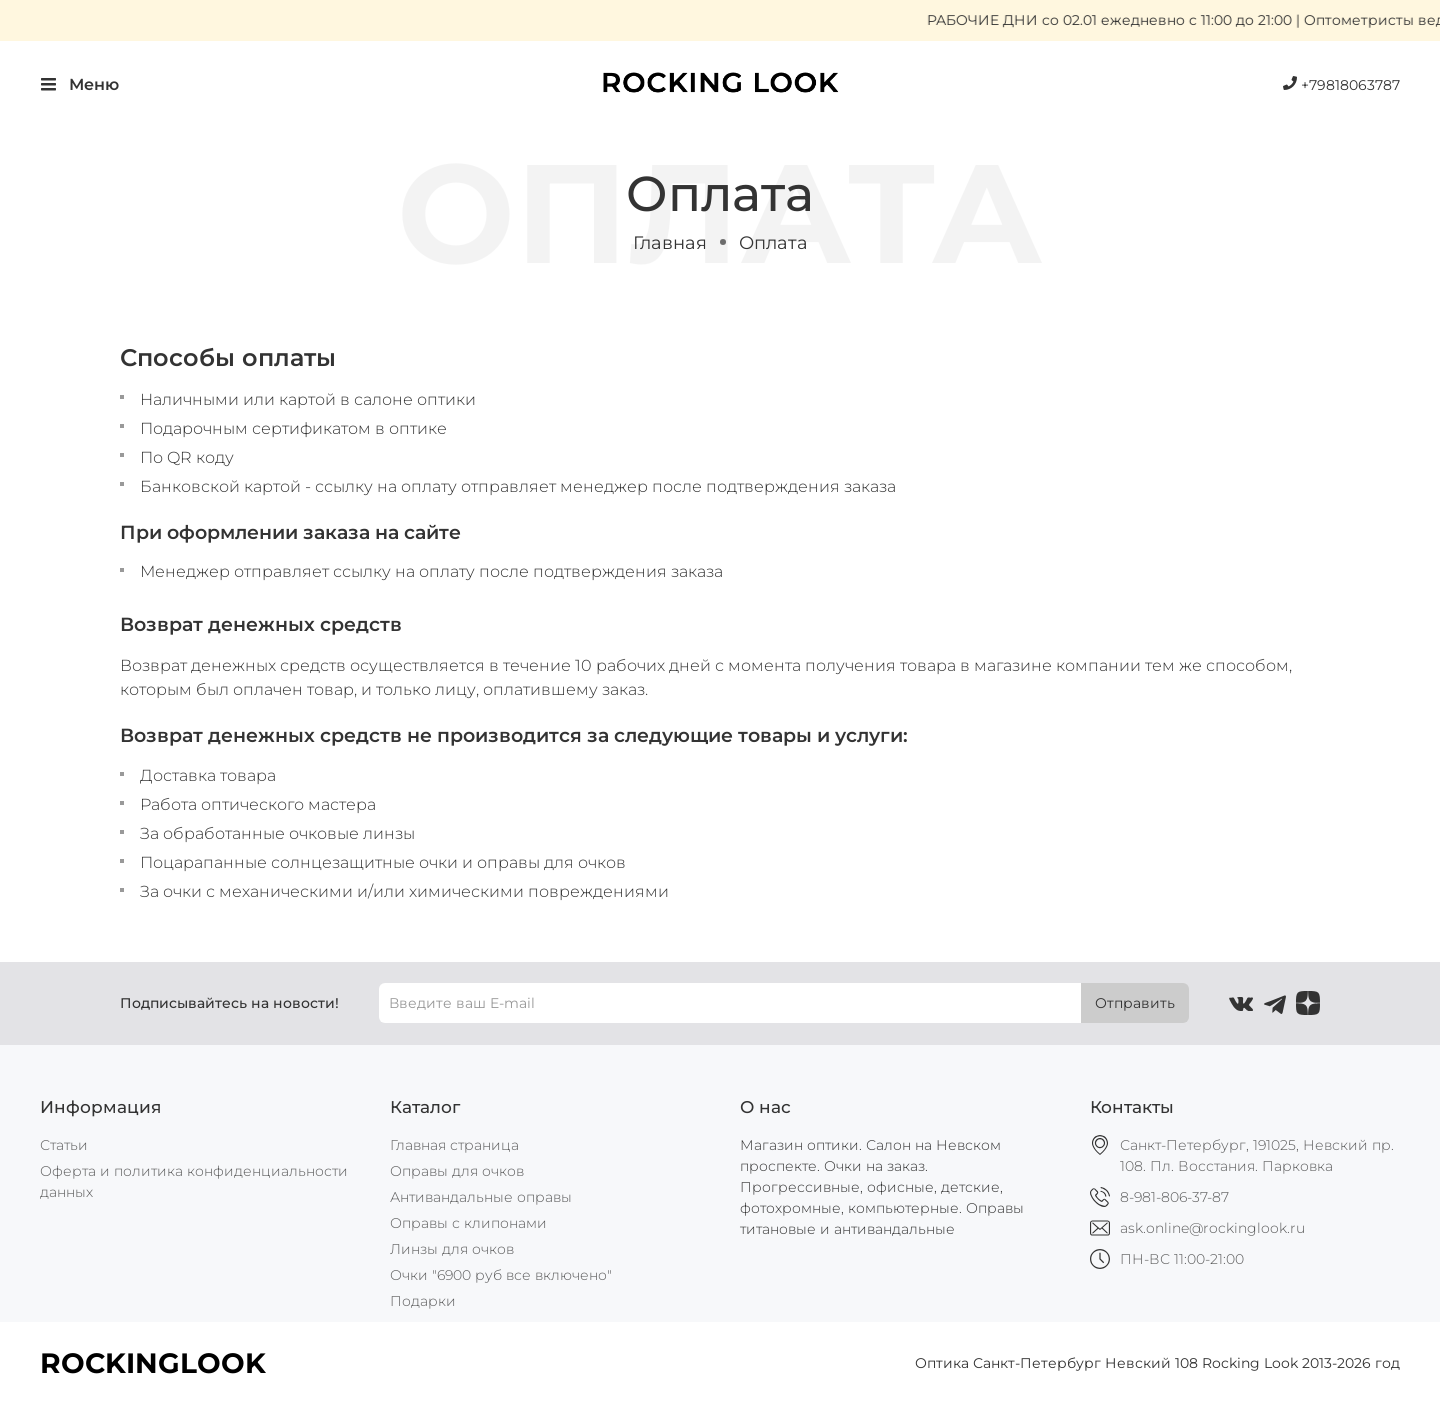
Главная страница (454, 1145)
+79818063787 (1341, 85)
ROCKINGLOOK (153, 1363)
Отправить (1135, 1003)
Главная (670, 242)
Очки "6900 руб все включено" (501, 1275)
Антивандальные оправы (481, 1197)
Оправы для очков (457, 1171)
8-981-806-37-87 (1174, 1197)
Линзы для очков (452, 1249)
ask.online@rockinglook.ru (1212, 1228)
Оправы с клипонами (468, 1223)
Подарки (423, 1301)
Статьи (64, 1145)
